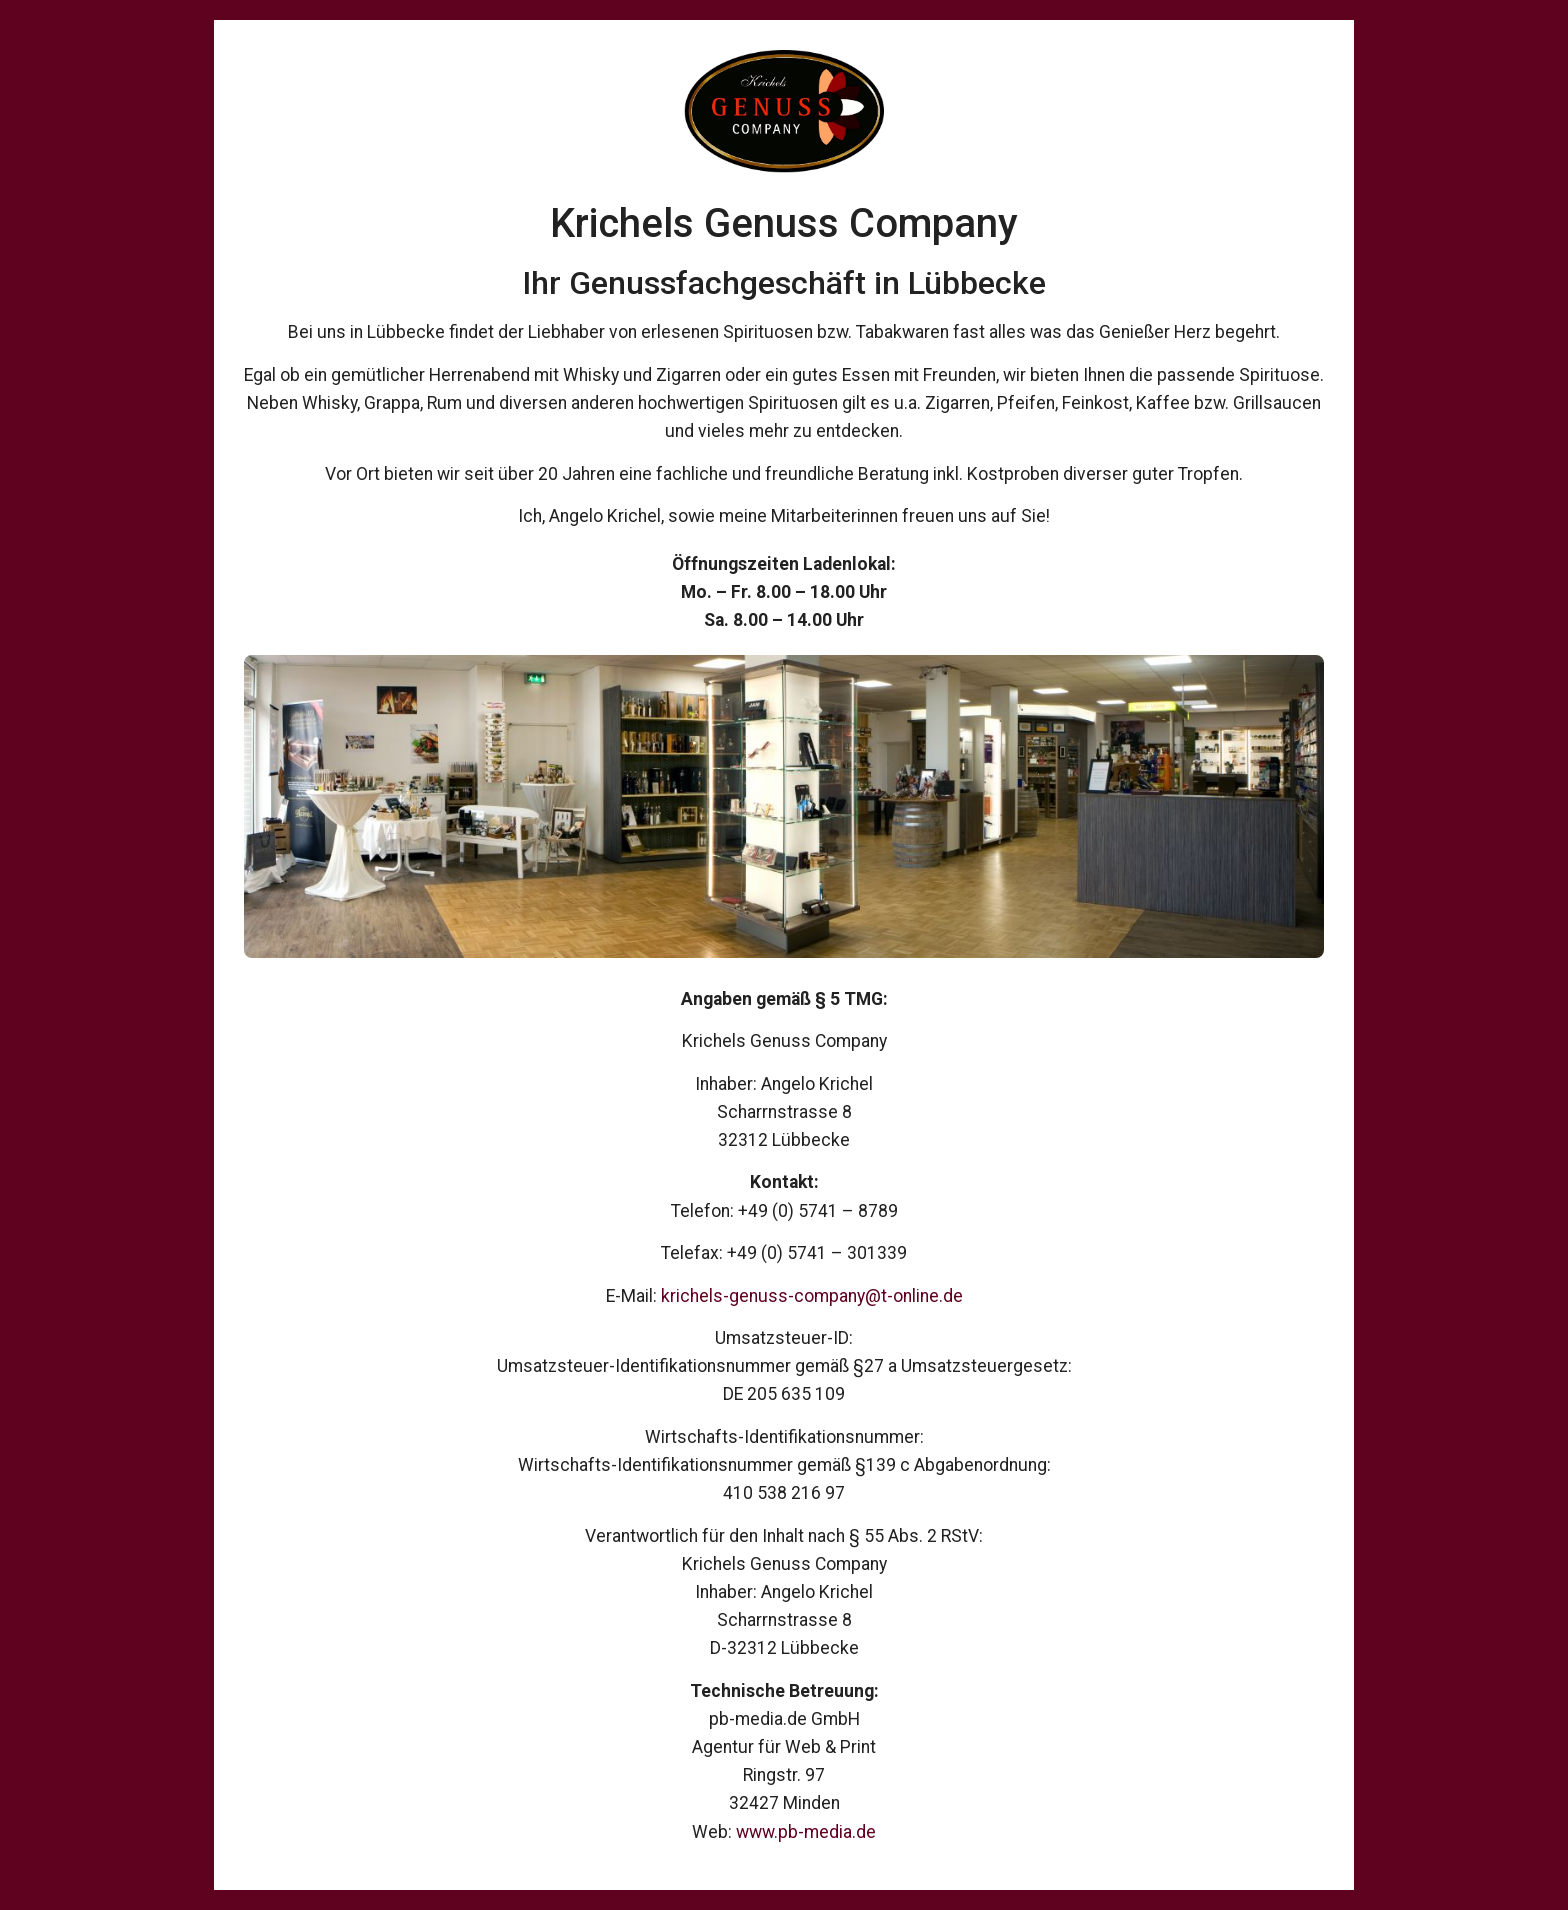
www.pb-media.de (806, 1832)
